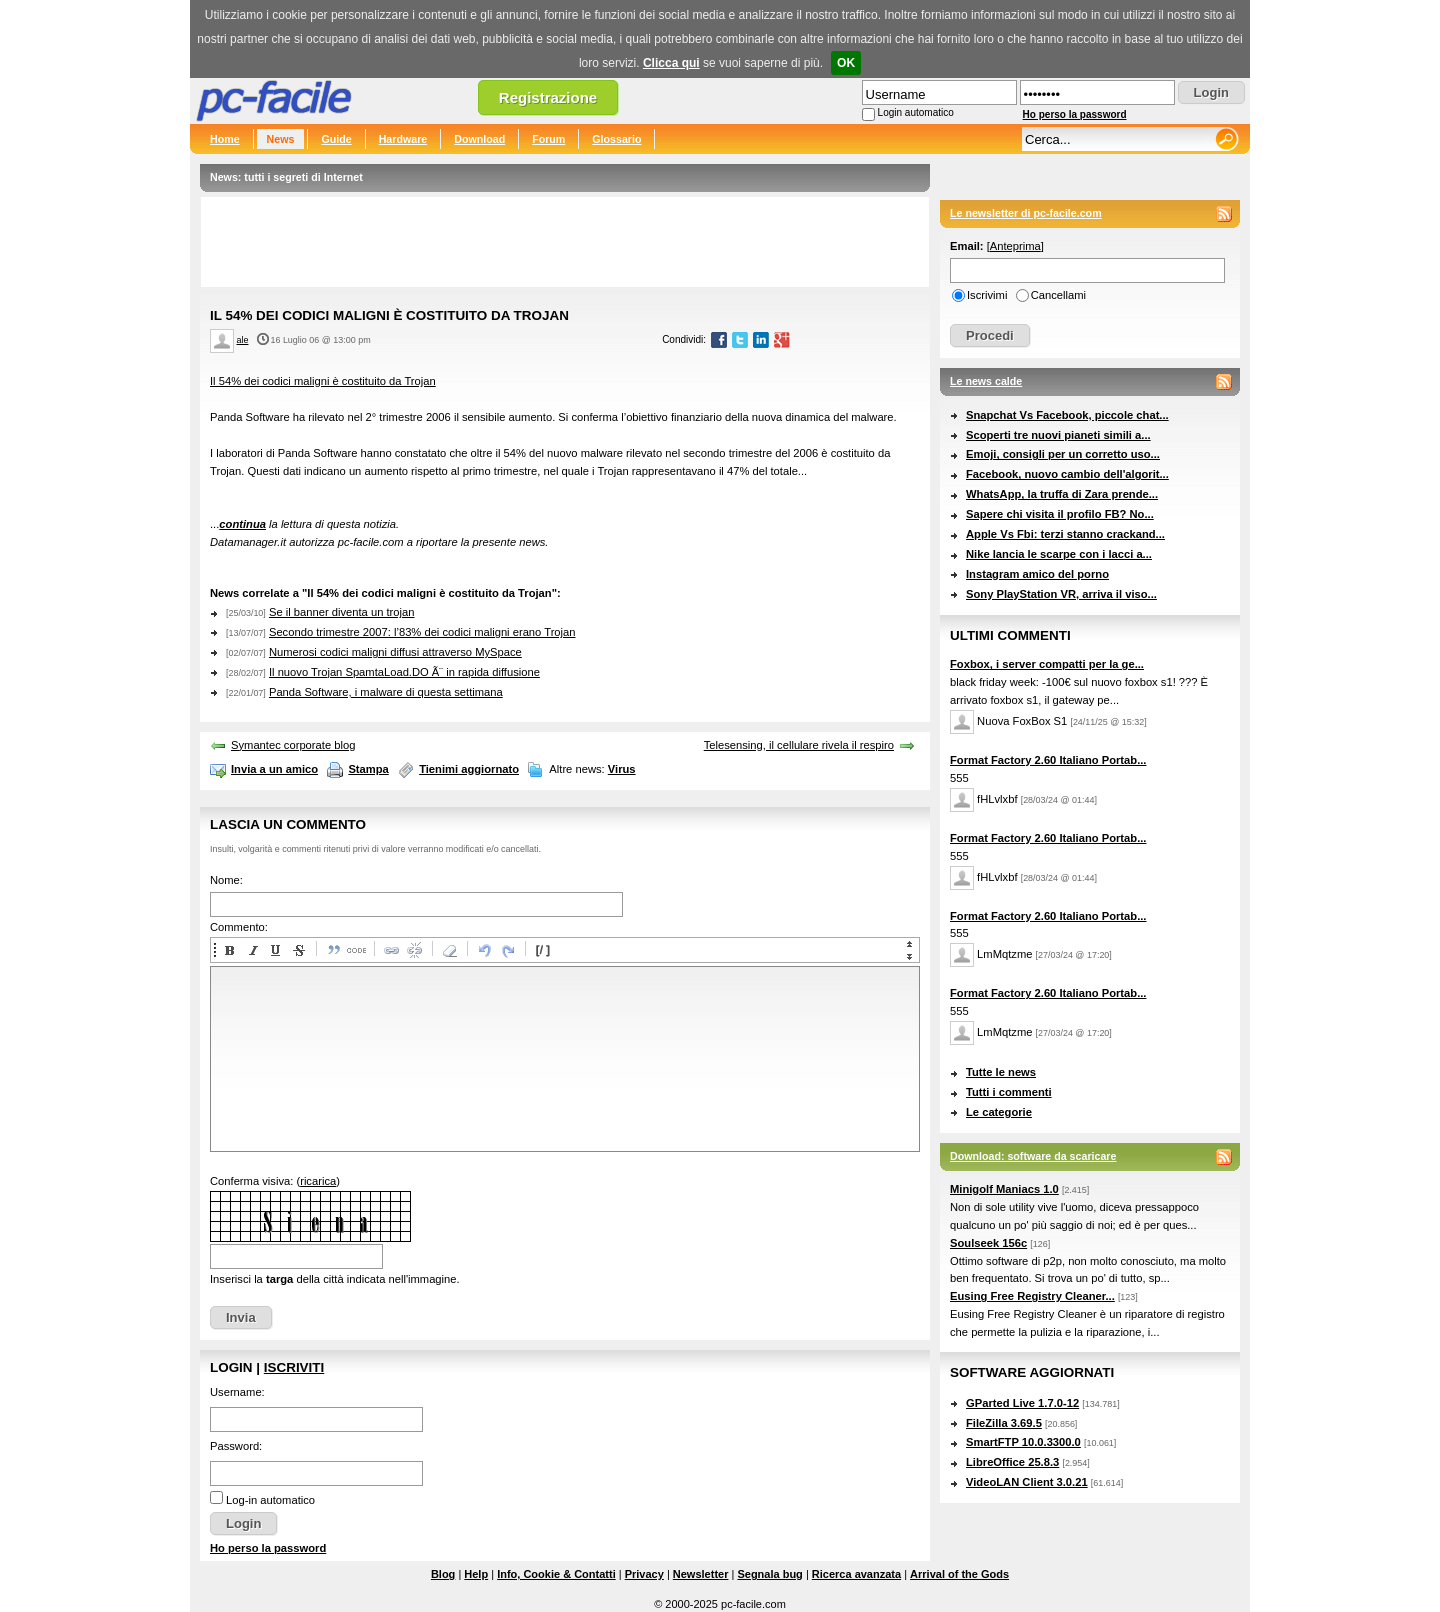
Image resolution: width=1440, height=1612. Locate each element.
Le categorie (999, 1112)
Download (479, 139)
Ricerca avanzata (856, 1574)
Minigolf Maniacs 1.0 (1004, 1189)
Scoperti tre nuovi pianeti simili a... (1058, 435)
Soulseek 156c (988, 1243)
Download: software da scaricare (1033, 1156)
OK (846, 63)
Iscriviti (294, 1367)
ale (243, 340)
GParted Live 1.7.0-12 (1022, 1403)
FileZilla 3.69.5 (1004, 1423)
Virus (622, 769)
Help (476, 1574)
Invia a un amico (274, 769)
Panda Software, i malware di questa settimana (386, 692)
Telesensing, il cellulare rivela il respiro (799, 745)
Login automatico (916, 112)
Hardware (403, 139)
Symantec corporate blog (293, 745)
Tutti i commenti (1009, 1092)
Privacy (644, 1574)
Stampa (368, 769)
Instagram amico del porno (1037, 574)
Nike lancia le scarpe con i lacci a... (1059, 554)
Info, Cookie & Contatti (556, 1574)
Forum (548, 139)
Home (225, 139)
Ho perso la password (1075, 114)
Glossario (616, 139)
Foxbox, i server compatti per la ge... (1047, 664)
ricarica (318, 1181)
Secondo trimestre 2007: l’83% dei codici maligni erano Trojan (422, 632)
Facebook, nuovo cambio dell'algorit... (1067, 474)
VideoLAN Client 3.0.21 (1027, 1482)
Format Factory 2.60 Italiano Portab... (1048, 760)
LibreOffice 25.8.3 (1012, 1462)
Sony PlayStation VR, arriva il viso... (1061, 594)
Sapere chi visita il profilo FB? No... (1060, 514)
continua (242, 524)
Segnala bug (769, 1574)
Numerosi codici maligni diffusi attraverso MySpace (395, 652)
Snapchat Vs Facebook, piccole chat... (1067, 415)
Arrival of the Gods (959, 1574)
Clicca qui (671, 63)
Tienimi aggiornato (469, 769)
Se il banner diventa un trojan (342, 612)
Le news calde (986, 381)
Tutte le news (1001, 1072)
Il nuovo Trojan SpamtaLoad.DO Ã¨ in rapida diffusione (404, 672)
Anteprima (1015, 246)
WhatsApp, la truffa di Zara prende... (1062, 494)
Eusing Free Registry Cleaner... (1032, 1296)
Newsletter (701, 1574)
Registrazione (548, 97)
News (281, 139)
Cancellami (1058, 295)
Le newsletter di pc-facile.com (1026, 213)
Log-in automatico (270, 1500)
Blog (443, 1574)
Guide (336, 139)
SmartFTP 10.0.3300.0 (1023, 1442)
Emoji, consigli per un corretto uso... (1063, 454)
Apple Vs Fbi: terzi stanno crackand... (1065, 534)
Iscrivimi (987, 295)
